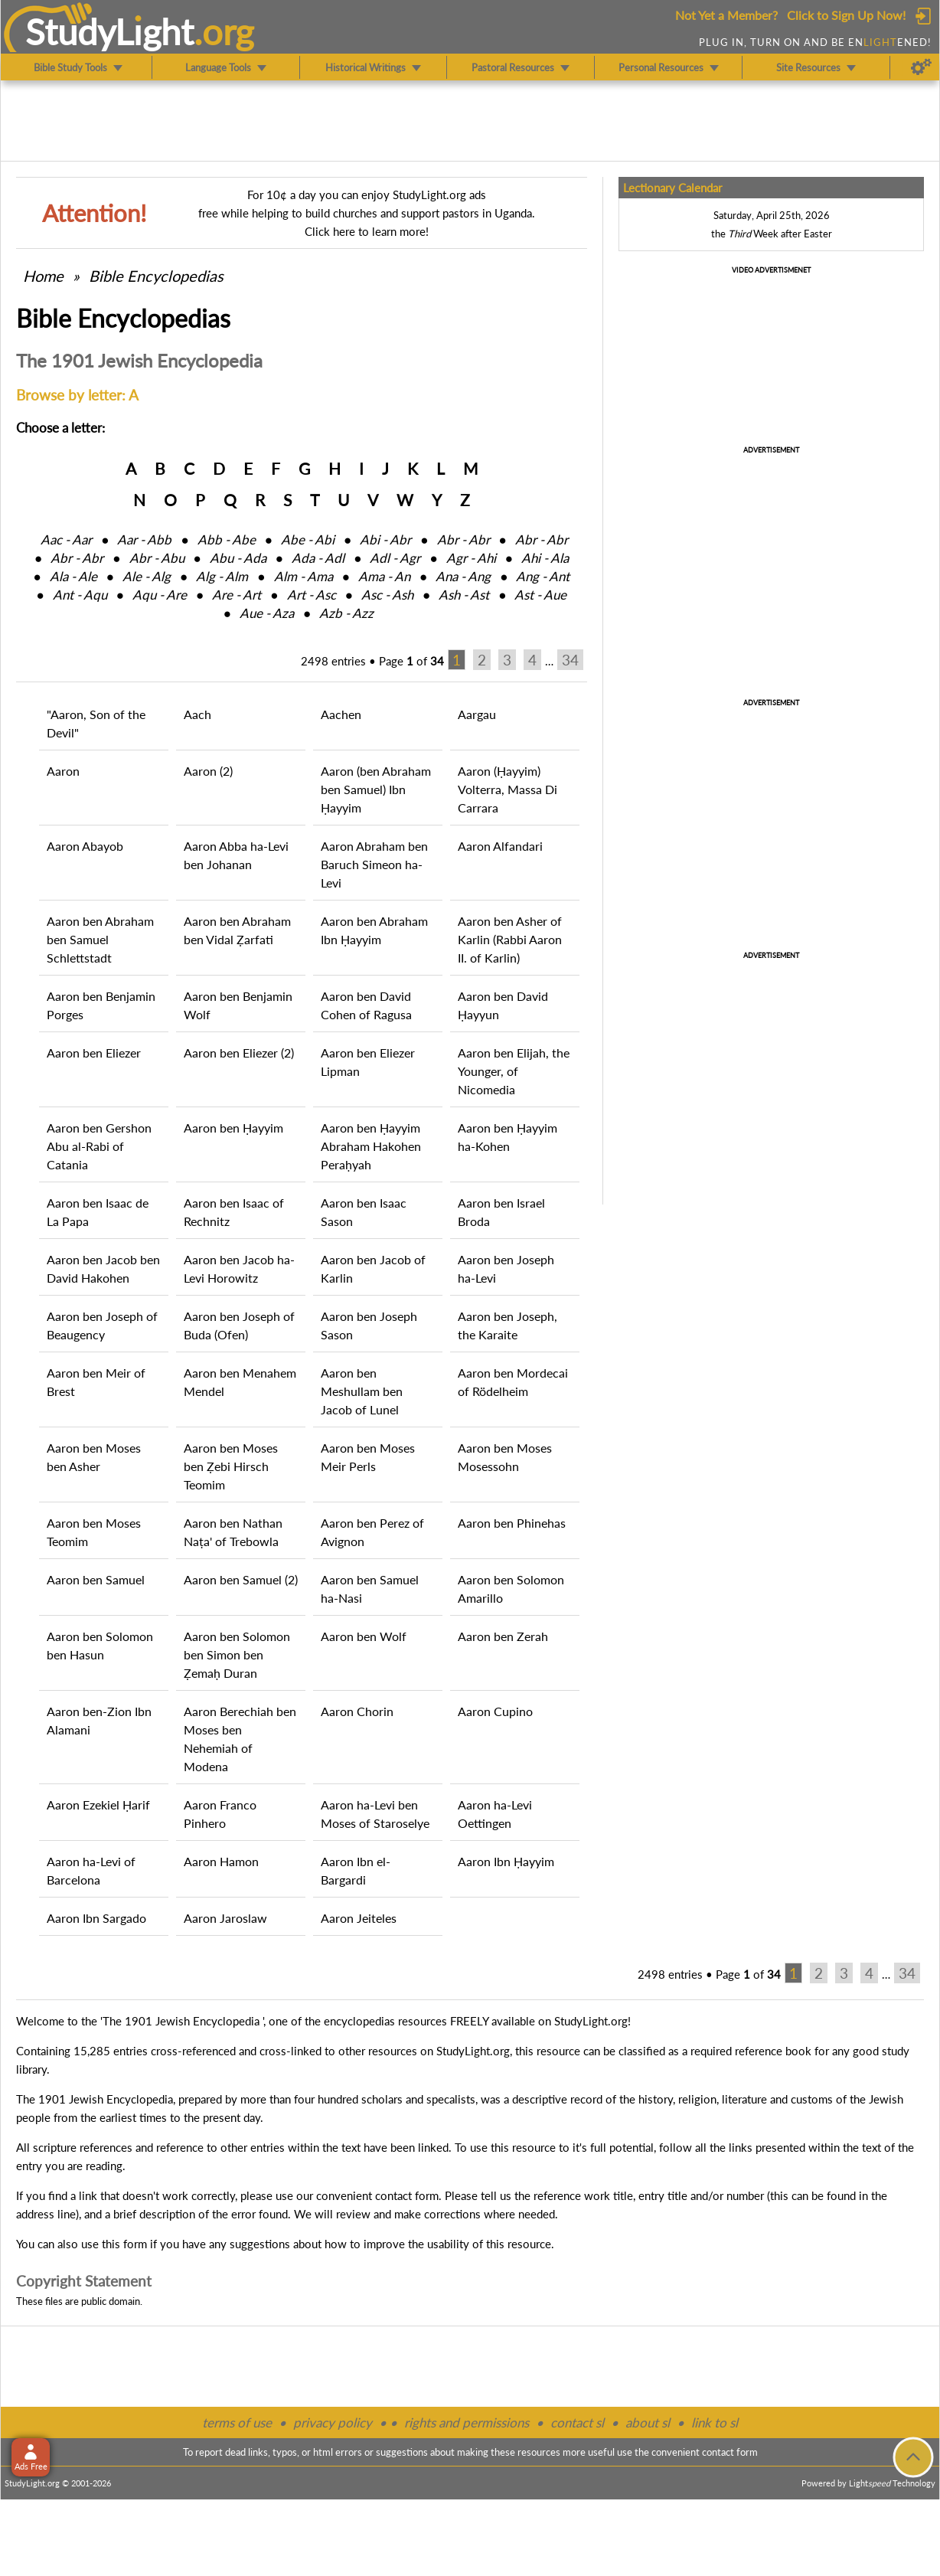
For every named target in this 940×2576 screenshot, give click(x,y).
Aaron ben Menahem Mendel (240, 1381)
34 (570, 660)
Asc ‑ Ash (387, 595)
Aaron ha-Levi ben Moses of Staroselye (375, 1813)
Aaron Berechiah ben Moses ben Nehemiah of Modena (240, 1738)
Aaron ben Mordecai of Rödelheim (513, 1381)
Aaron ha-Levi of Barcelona (91, 1870)
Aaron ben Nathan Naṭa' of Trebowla (233, 1531)
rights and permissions (466, 2422)
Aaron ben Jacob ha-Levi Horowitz (239, 1268)
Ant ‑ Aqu (80, 595)
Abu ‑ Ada (238, 558)
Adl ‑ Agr (395, 558)
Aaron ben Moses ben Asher (94, 1456)
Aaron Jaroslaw (225, 1918)
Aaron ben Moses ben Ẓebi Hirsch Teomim (231, 1466)
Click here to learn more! (367, 231)
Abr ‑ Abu (156, 558)
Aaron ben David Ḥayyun (503, 1005)
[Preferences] (921, 67)
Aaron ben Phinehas (512, 1522)
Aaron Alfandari (500, 846)
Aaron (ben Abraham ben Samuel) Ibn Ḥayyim (376, 789)
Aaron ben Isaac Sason (363, 1211)
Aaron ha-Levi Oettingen (495, 1813)
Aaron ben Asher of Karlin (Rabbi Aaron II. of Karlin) (510, 939)
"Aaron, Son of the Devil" (96, 723)
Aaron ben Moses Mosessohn (505, 1456)
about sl (647, 2422)
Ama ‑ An (384, 576)
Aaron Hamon (221, 1861)
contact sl (577, 2422)
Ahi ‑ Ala (545, 558)
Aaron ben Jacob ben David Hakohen (103, 1268)
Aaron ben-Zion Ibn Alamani (99, 1720)
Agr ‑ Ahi (471, 558)
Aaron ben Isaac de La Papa (98, 1211)
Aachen (341, 714)
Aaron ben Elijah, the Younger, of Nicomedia (514, 1071)
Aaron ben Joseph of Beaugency (102, 1325)
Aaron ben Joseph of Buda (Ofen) (239, 1325)
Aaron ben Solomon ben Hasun (100, 1645)
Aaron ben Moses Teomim (94, 1531)
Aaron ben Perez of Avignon (372, 1531)
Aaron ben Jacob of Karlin (373, 1268)
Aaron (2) (208, 770)
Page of (411, 661)
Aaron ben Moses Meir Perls (368, 1456)
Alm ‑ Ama (303, 576)
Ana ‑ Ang (463, 576)
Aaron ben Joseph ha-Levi (506, 1268)
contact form (407, 2195)
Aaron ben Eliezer (94, 1052)
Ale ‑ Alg (146, 576)
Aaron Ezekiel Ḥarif (98, 1804)
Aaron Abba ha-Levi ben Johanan (236, 855)
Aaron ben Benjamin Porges (101, 1005)
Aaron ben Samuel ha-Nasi (370, 1588)
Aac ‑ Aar (66, 539)
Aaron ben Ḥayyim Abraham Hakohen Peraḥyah (371, 1146)
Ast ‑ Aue (540, 595)
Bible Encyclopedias (156, 275)
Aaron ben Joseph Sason (369, 1325)
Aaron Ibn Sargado (96, 1918)
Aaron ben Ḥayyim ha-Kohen (507, 1136)
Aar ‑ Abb (144, 539)
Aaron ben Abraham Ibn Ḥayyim (374, 930)
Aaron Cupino (495, 1711)
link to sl (714, 2422)
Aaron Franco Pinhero (220, 1813)
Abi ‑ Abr (385, 539)
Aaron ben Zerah (503, 1636)
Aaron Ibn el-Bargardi (355, 1870)
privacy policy (332, 2422)
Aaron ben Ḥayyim (233, 1127)
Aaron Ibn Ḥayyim (506, 1861)
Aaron (63, 770)
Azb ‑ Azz (346, 613)
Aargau (477, 714)
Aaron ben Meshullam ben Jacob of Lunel (362, 1391)
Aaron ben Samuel (96, 1579)
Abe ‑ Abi (308, 539)
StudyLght (109, 31)
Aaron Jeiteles (359, 1918)
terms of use (237, 2422)
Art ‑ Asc (311, 595)
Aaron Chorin (357, 1711)
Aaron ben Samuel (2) (241, 1579)
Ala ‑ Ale (73, 576)
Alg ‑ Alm (222, 576)
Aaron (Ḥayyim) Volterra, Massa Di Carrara (507, 789)
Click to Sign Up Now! (846, 15)
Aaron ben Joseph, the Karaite (507, 1325)
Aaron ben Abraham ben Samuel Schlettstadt (100, 939)
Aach (197, 714)
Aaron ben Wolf (363, 1636)
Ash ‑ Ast (464, 595)
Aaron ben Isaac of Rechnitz (234, 1211)
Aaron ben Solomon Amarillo (511, 1588)
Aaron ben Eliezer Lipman (368, 1061)
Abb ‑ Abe (226, 539)
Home (43, 275)
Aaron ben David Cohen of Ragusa (366, 1005)
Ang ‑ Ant (543, 576)
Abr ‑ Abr (463, 539)
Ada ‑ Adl (318, 558)
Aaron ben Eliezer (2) (239, 1052)
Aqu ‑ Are (159, 595)
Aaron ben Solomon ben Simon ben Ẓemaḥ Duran (237, 1654)
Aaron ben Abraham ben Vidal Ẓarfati (237, 930)
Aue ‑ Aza (267, 613)
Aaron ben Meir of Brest (96, 1381)
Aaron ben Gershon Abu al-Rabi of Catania (99, 1146)
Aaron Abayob (85, 846)
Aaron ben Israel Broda (501, 1211)
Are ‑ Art (236, 595)
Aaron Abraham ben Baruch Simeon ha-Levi (374, 864)
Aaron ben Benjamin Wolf (238, 1005)
